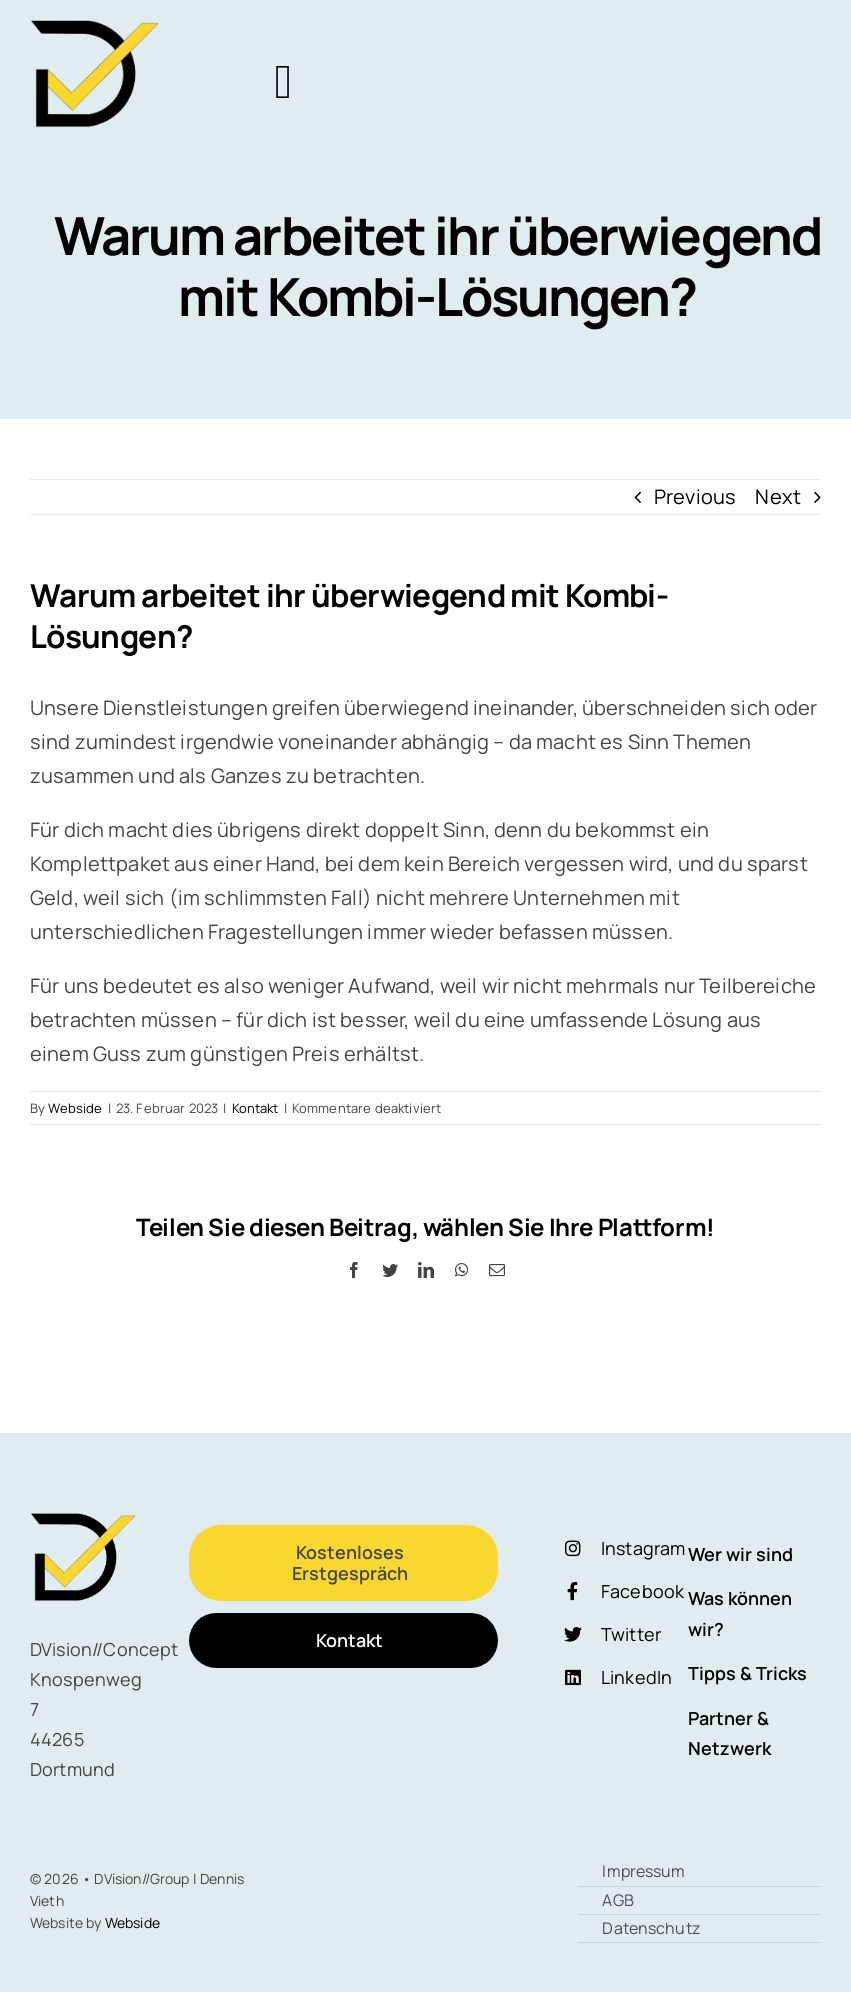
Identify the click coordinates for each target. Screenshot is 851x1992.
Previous (695, 496)
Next (778, 496)
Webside (75, 1108)
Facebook (642, 1591)
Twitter (631, 1634)
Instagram (643, 1548)
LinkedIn (636, 1677)
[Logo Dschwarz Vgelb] (96, 29)
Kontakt (255, 1108)
